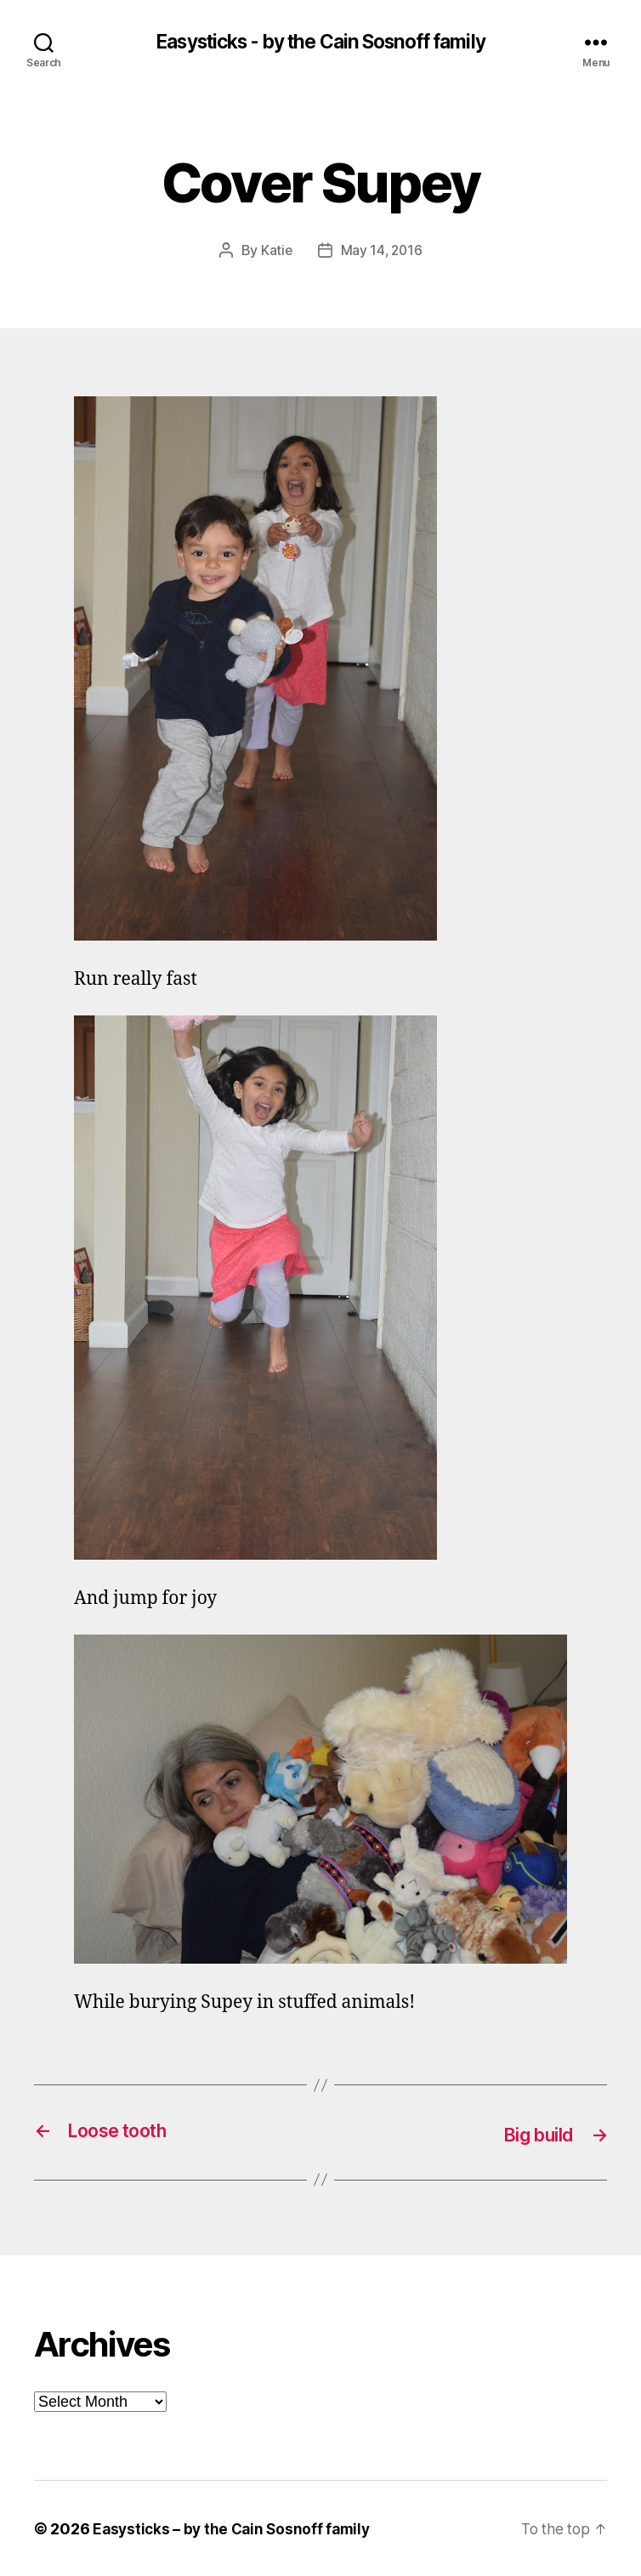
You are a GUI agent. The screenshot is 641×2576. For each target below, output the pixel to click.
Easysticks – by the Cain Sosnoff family (235, 2528)
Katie (275, 250)
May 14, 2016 (382, 250)
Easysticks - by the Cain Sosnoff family (320, 42)
